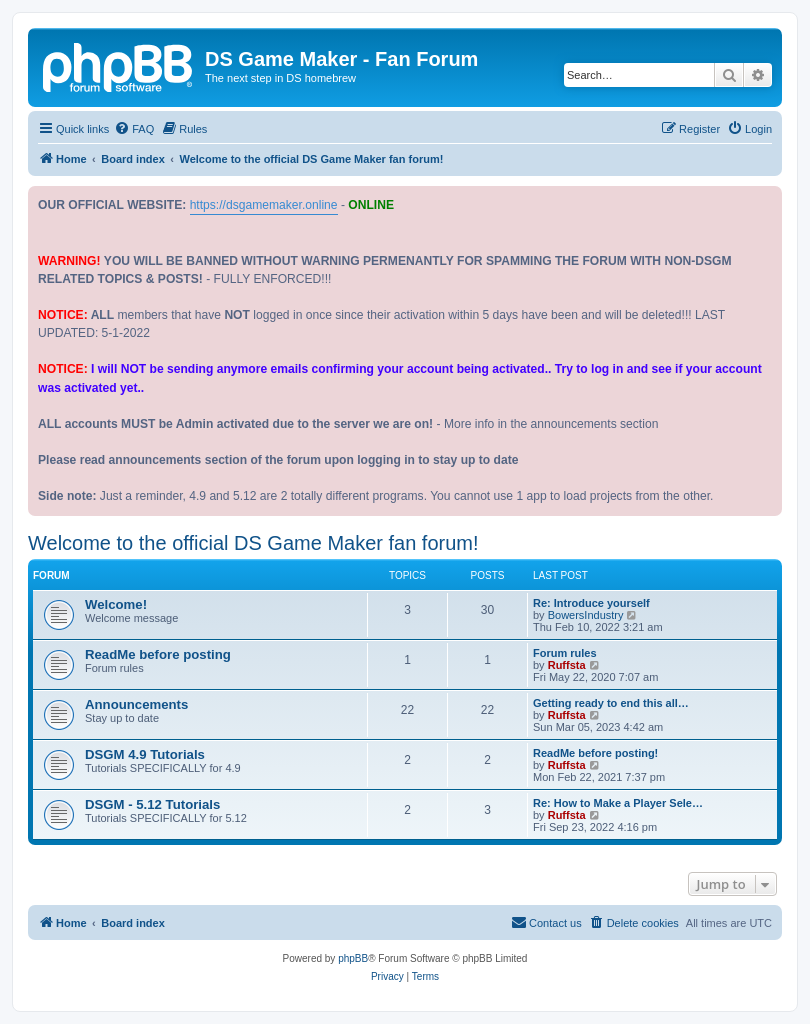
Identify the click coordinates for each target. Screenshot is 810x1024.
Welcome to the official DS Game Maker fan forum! (253, 543)
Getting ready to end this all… (611, 703)
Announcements (136, 704)
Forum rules (565, 653)
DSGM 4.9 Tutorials (145, 754)
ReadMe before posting (158, 654)
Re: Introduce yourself (591, 603)
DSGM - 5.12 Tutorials (152, 804)
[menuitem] (134, 129)
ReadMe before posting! (595, 753)
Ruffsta (567, 665)
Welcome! (116, 604)
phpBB (353, 958)
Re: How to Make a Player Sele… (618, 803)
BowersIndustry (586, 615)
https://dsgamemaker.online (264, 205)
